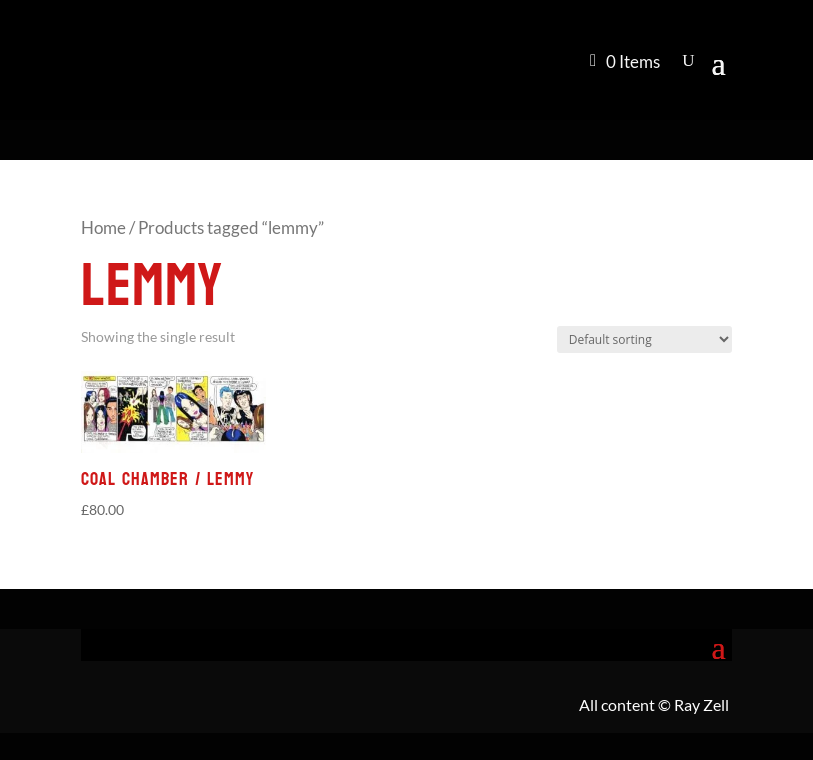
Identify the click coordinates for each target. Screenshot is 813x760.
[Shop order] (644, 339)
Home (103, 228)
